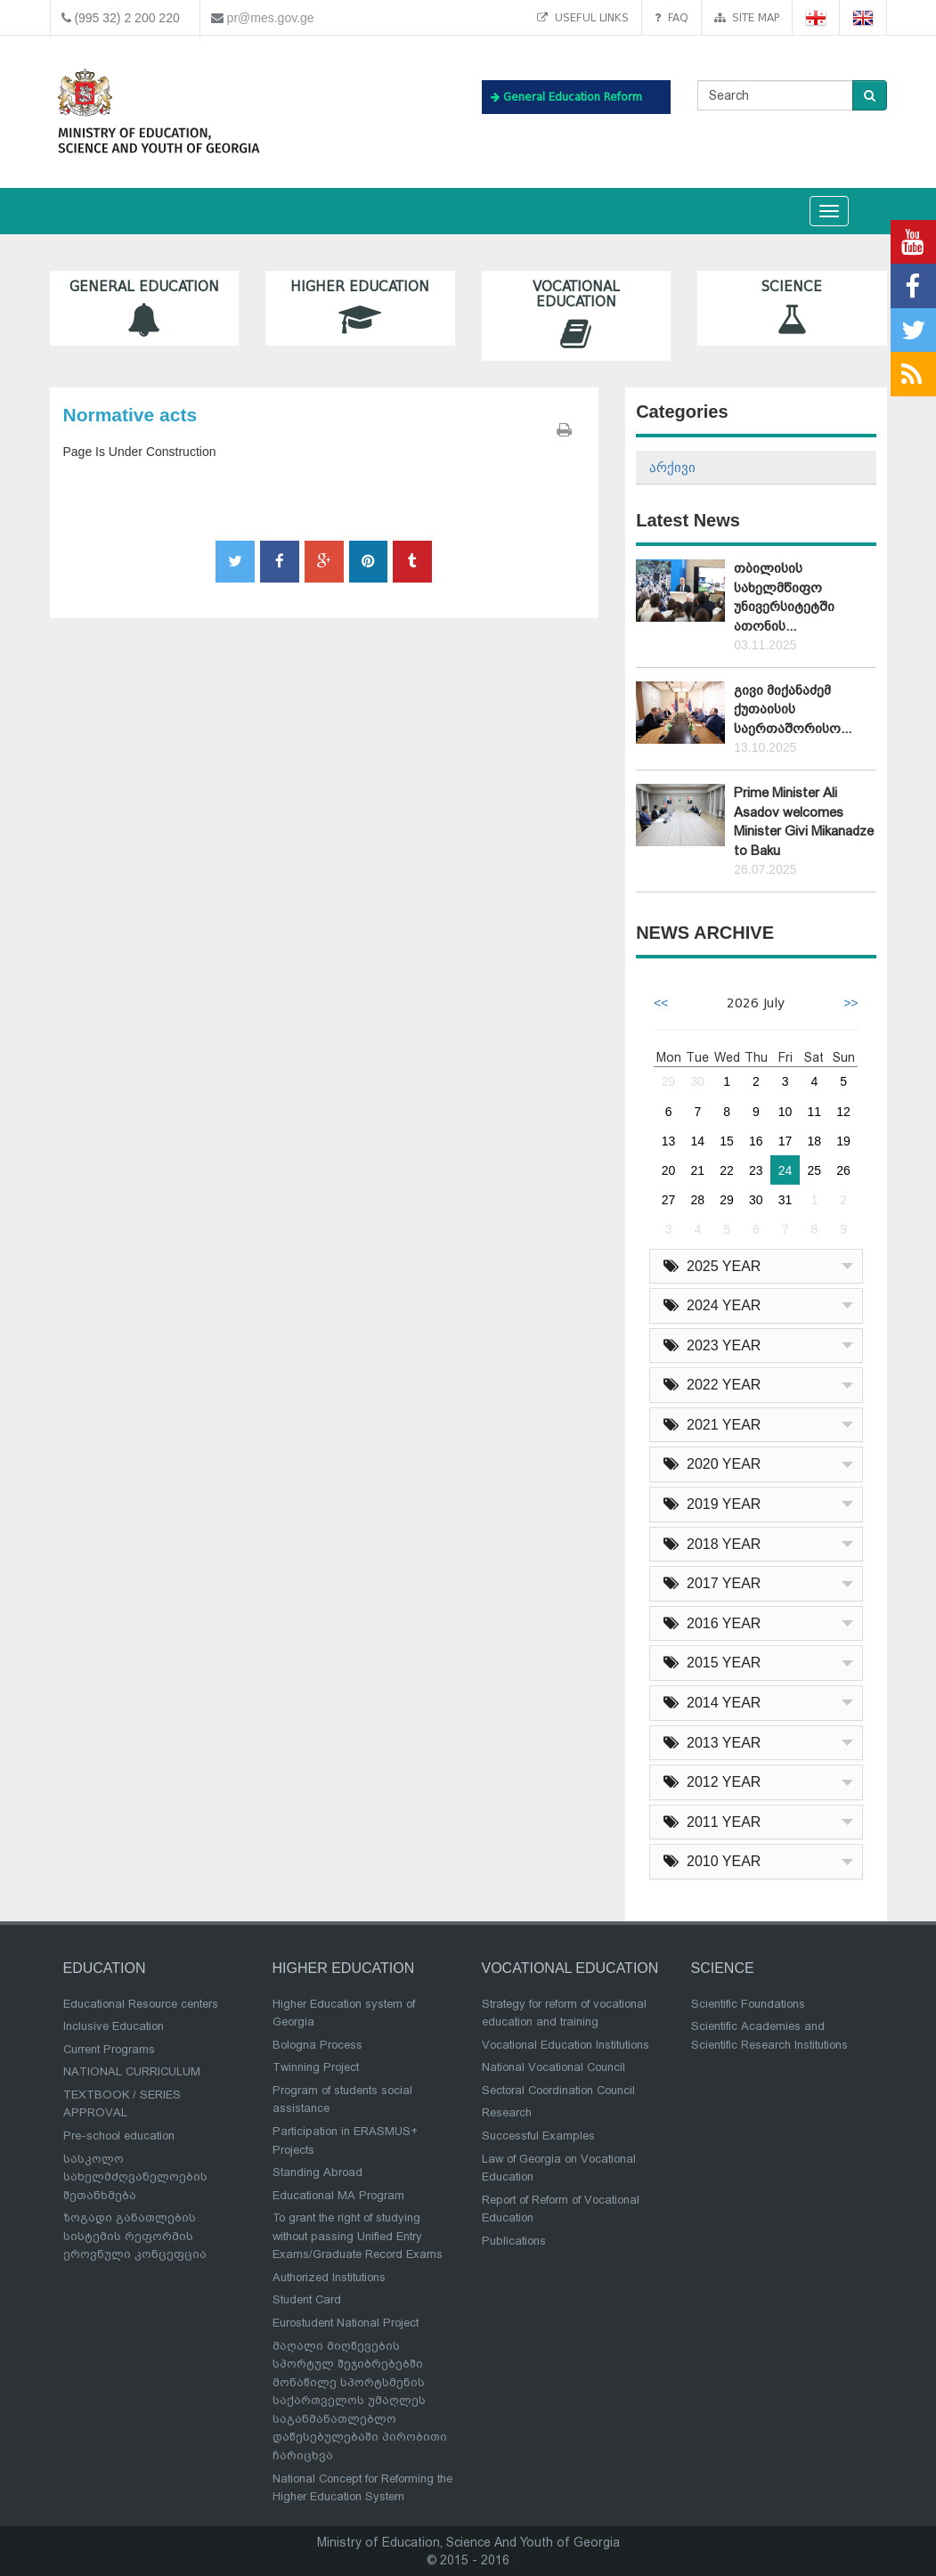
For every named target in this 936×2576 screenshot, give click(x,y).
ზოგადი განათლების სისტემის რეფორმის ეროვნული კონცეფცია (135, 2236)
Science (792, 308)
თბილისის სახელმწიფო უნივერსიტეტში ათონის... (784, 596)
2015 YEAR (712, 1662)
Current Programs (109, 2049)
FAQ (671, 17)
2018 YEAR (712, 1544)
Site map (746, 17)
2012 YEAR (712, 1781)
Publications (514, 2240)
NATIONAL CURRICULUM (131, 2071)
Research (507, 2112)
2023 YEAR (712, 1345)
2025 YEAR (712, 1266)
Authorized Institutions (329, 2277)
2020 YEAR (712, 1463)
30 (698, 1081)
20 (669, 1170)
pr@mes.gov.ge (270, 18)
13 (669, 1141)
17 (785, 1141)
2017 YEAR (712, 1583)
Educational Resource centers (140, 2003)
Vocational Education (577, 315)
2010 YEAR (712, 1861)
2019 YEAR (712, 1504)
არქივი (672, 467)
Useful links (583, 17)
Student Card (307, 2299)
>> (850, 1003)
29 (669, 1081)
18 (815, 1141)
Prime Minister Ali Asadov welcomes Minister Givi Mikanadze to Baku (804, 821)
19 (843, 1141)
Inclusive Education (113, 2026)
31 (785, 1200)
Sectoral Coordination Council (558, 2090)
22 (727, 1170)
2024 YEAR (712, 1305)
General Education (145, 308)
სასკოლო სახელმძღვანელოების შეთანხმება (135, 2177)
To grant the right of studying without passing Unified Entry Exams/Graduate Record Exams (358, 2236)
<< (661, 1003)
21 (698, 1170)
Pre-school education (119, 2135)
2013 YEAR (712, 1742)
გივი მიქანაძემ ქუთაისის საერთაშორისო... (792, 709)
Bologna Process (317, 2044)
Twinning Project (316, 2067)
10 (785, 1112)
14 (698, 1141)
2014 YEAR (712, 1702)
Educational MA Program (338, 2195)
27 (669, 1200)
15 (727, 1141)
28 (698, 1200)
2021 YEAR (712, 1424)
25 (815, 1170)
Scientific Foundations (748, 2003)
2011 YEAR (712, 1822)
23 (756, 1170)
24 (785, 1170)
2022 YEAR (712, 1384)
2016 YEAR (712, 1623)
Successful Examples (538, 2135)
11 (815, 1112)
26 (843, 1170)
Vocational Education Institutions (565, 2044)
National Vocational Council (553, 2067)
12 (843, 1112)
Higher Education (360, 308)
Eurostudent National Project (346, 2322)
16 (756, 1141)
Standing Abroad (317, 2172)
